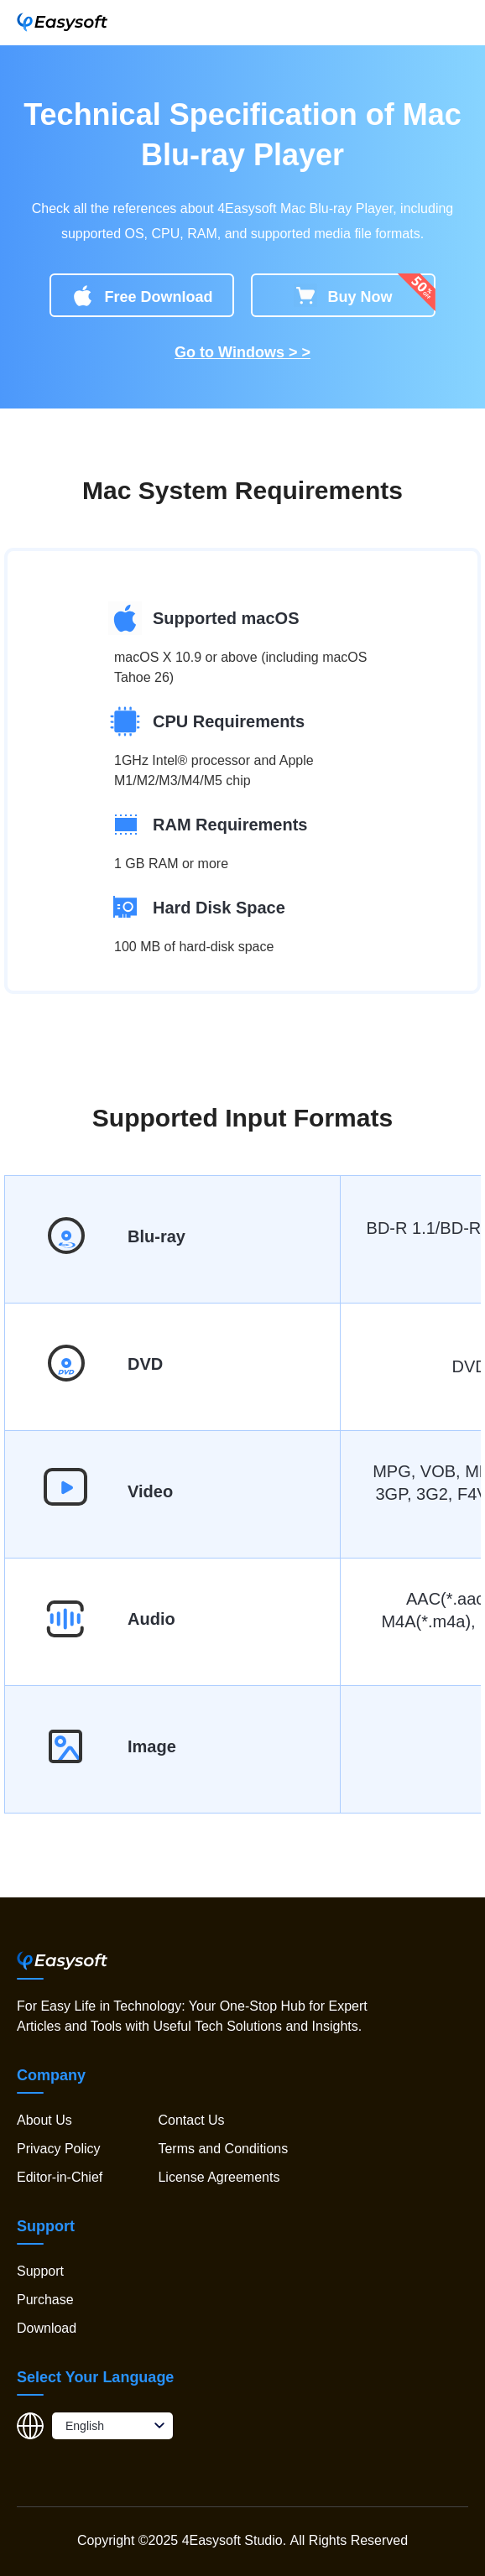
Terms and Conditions (223, 2148)
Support (40, 2271)
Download (46, 2328)
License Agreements (218, 2177)
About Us (44, 2120)
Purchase (45, 2299)
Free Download (141, 295)
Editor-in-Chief (59, 2177)
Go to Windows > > (242, 352)
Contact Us (191, 2120)
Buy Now (343, 295)
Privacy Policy (59, 2148)
